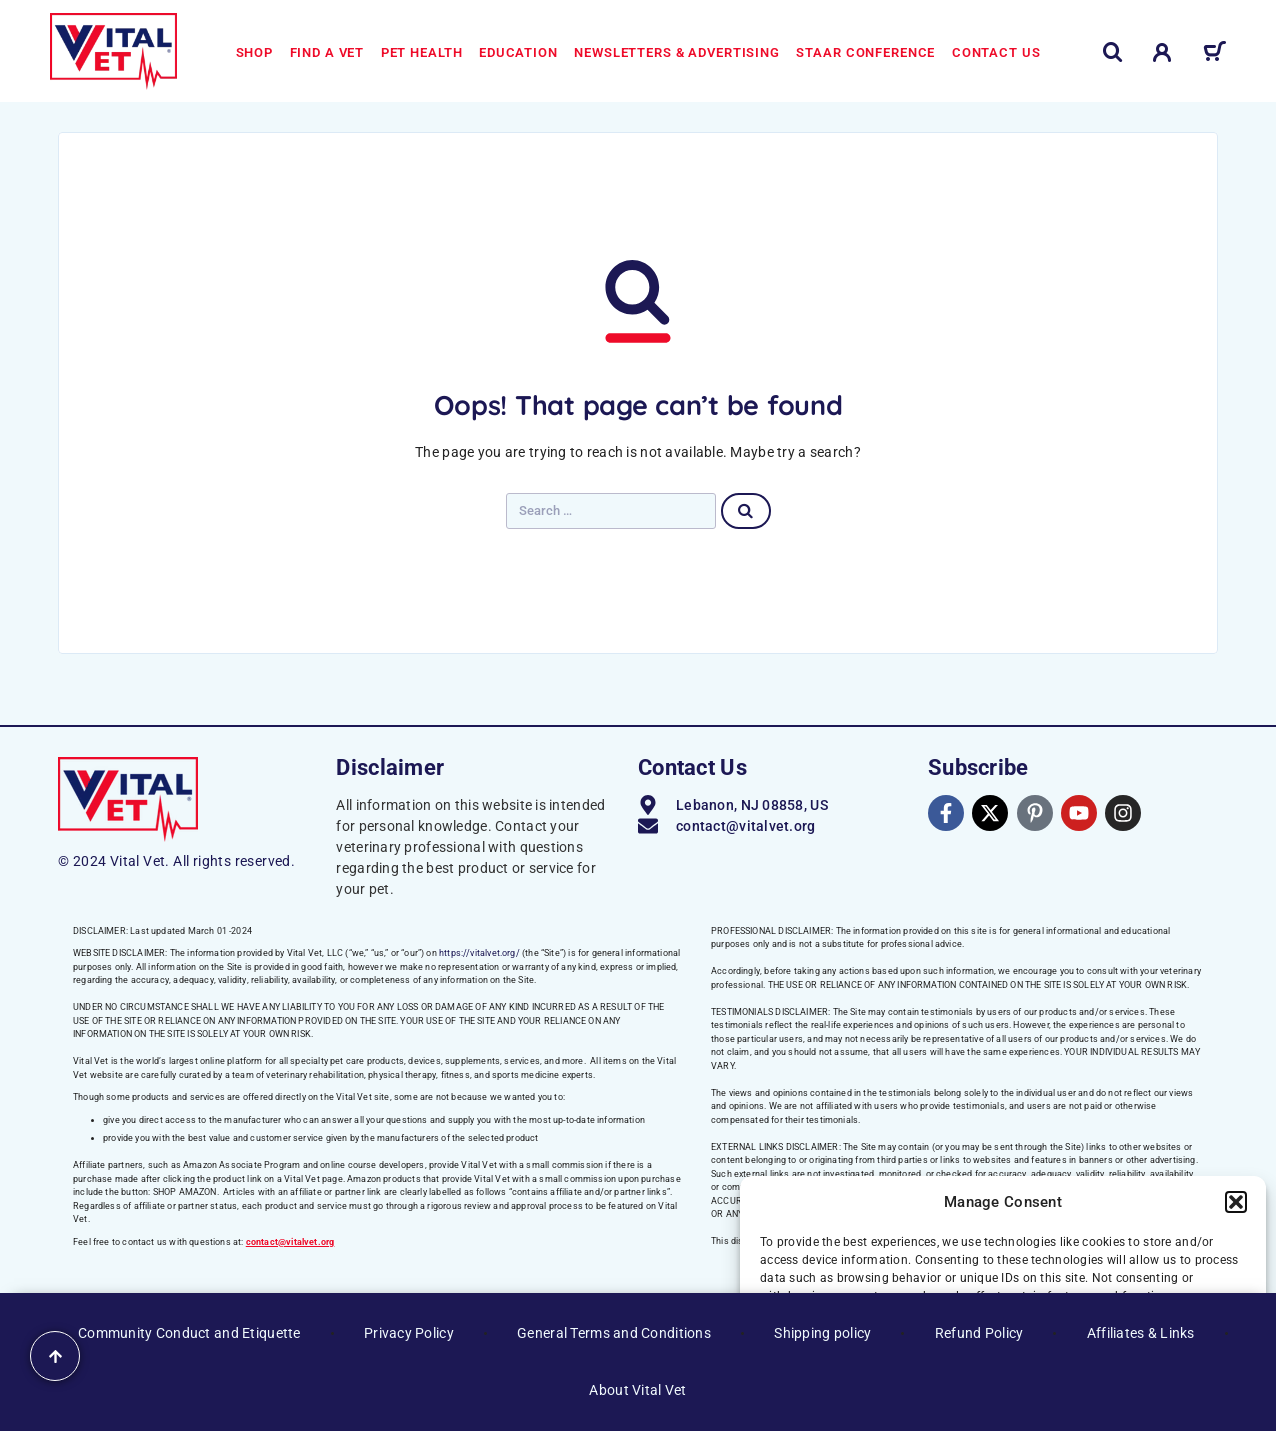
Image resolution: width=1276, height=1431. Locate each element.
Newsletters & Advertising (677, 52)
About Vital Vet (637, 1390)
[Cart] (1214, 55)
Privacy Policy (409, 1333)
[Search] (1113, 52)
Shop (254, 52)
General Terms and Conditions (614, 1333)
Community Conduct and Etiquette (189, 1333)
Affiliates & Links (1141, 1333)
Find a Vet (327, 52)
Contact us (996, 52)
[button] (1236, 1202)
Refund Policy (979, 1333)
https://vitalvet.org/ (479, 953)
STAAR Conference (865, 52)
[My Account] (1162, 52)
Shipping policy (822, 1333)
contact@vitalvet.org (290, 1242)
